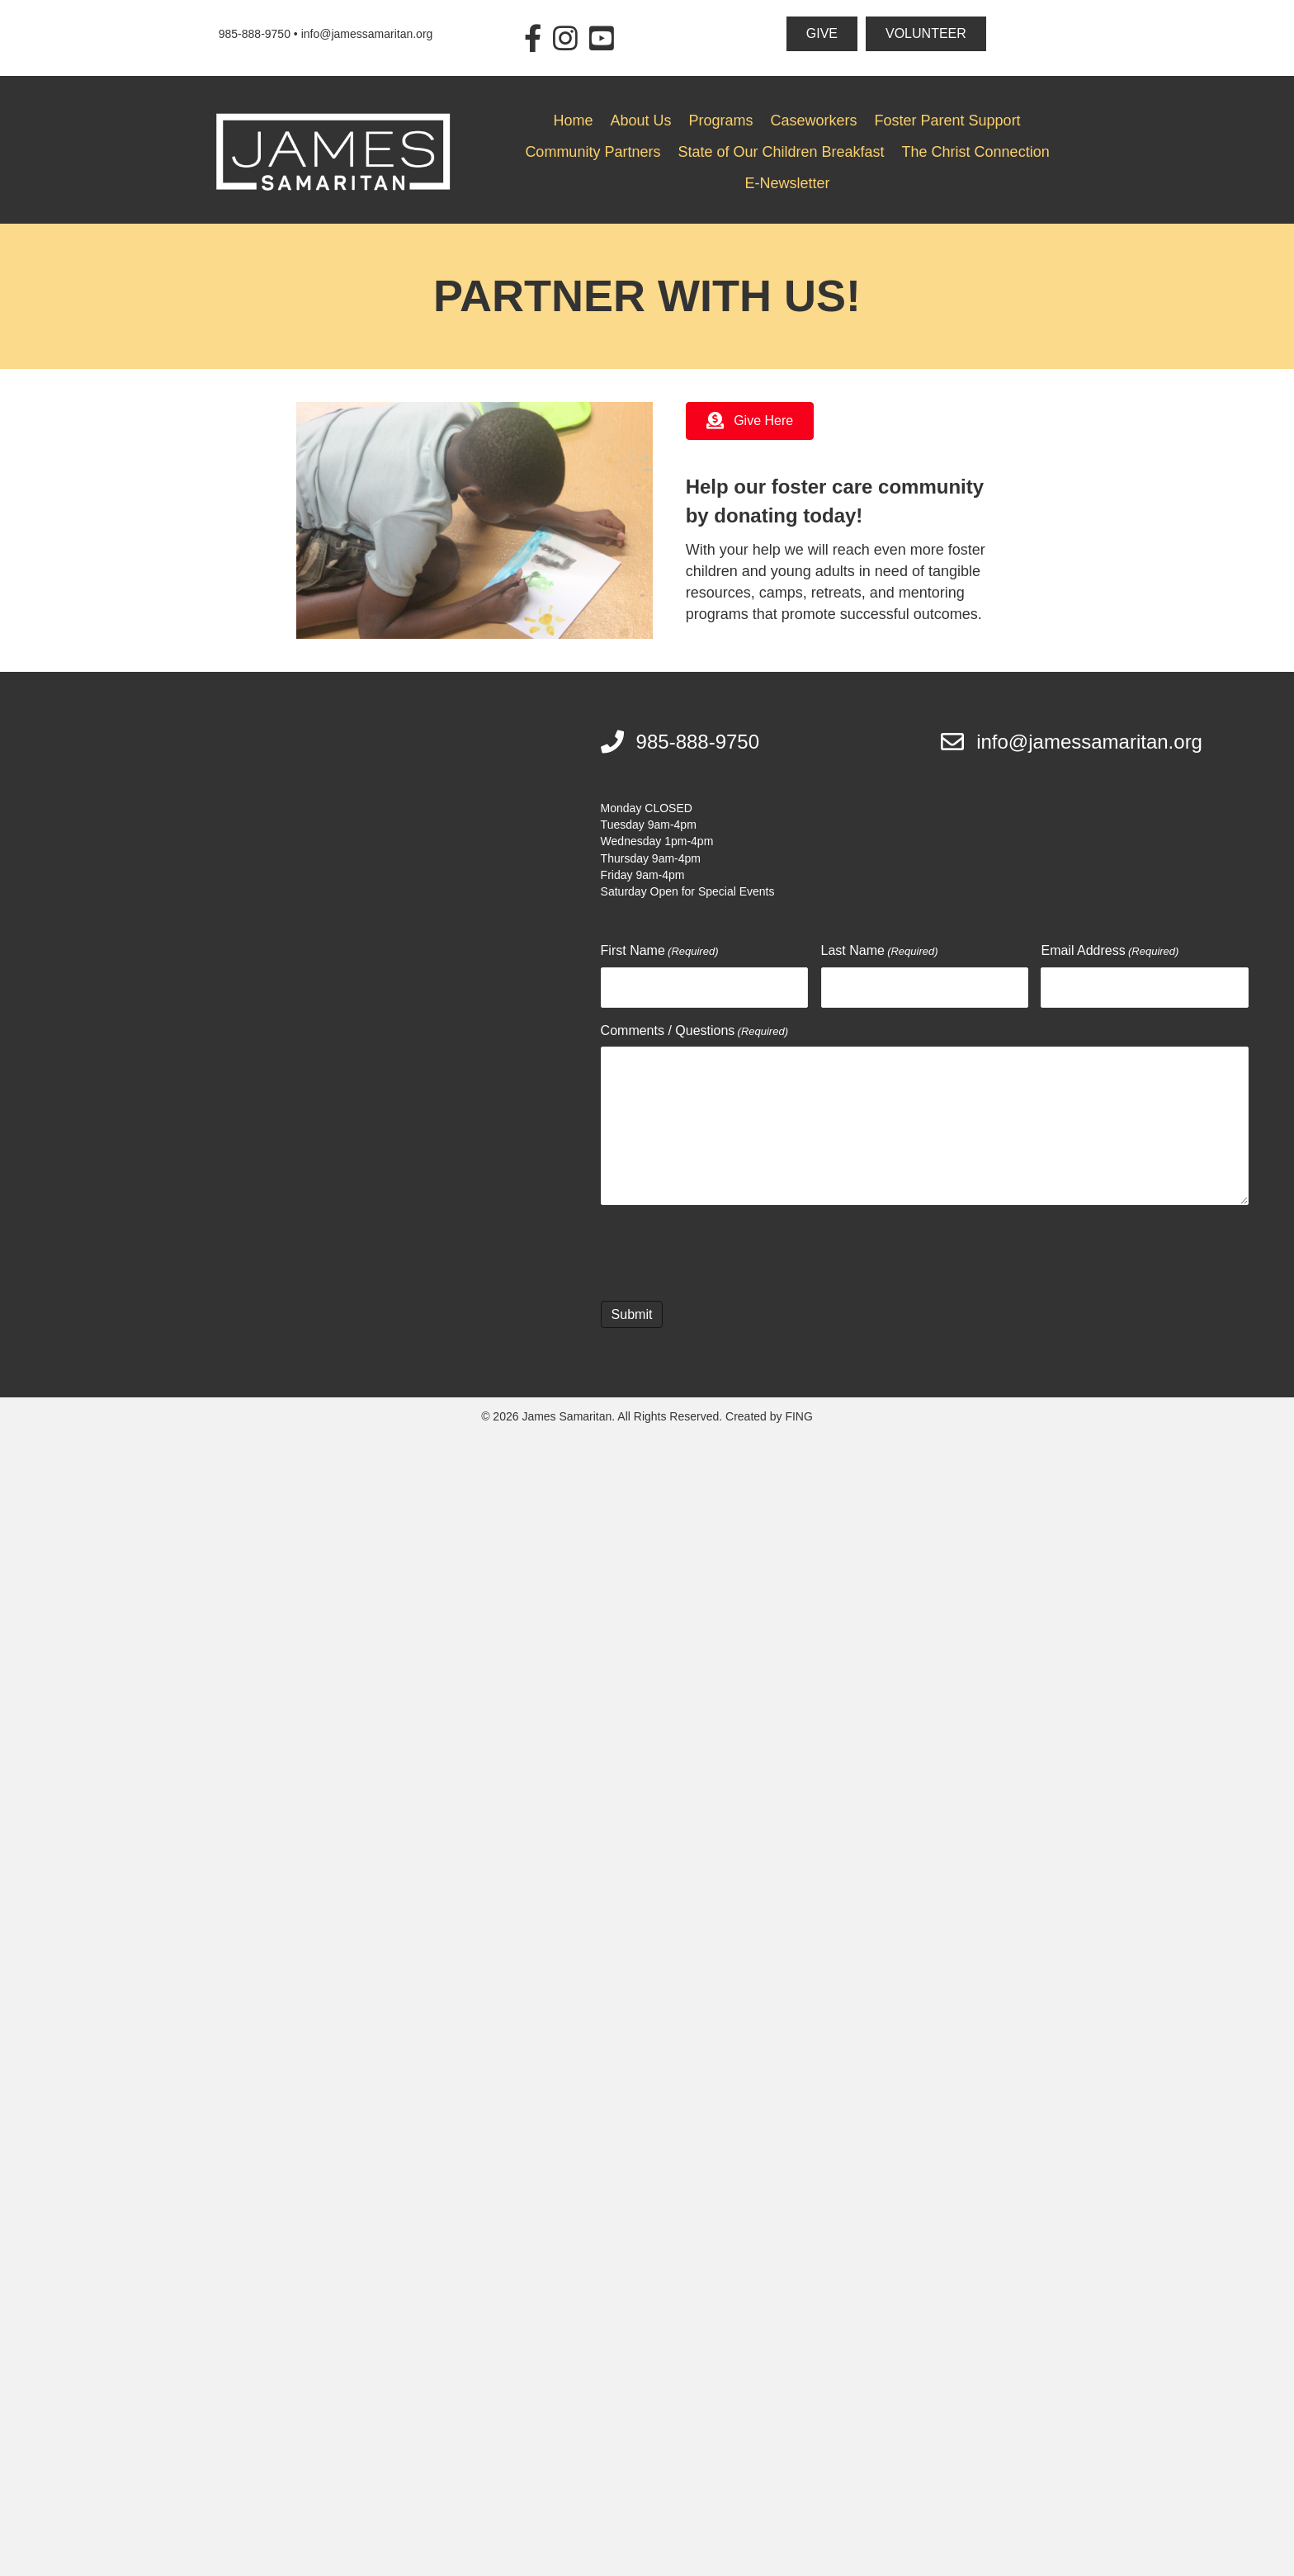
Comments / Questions (694, 1030)
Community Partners (592, 152)
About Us (640, 120)
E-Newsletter (787, 183)
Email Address (1109, 951)
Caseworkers (814, 120)
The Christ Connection (976, 152)
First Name (660, 951)
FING (798, 1414)
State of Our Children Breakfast (781, 152)
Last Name (879, 951)
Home (573, 120)
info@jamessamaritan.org (367, 33)
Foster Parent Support (948, 120)
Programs (720, 120)
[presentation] (726, 1249)
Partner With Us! (647, 295)
